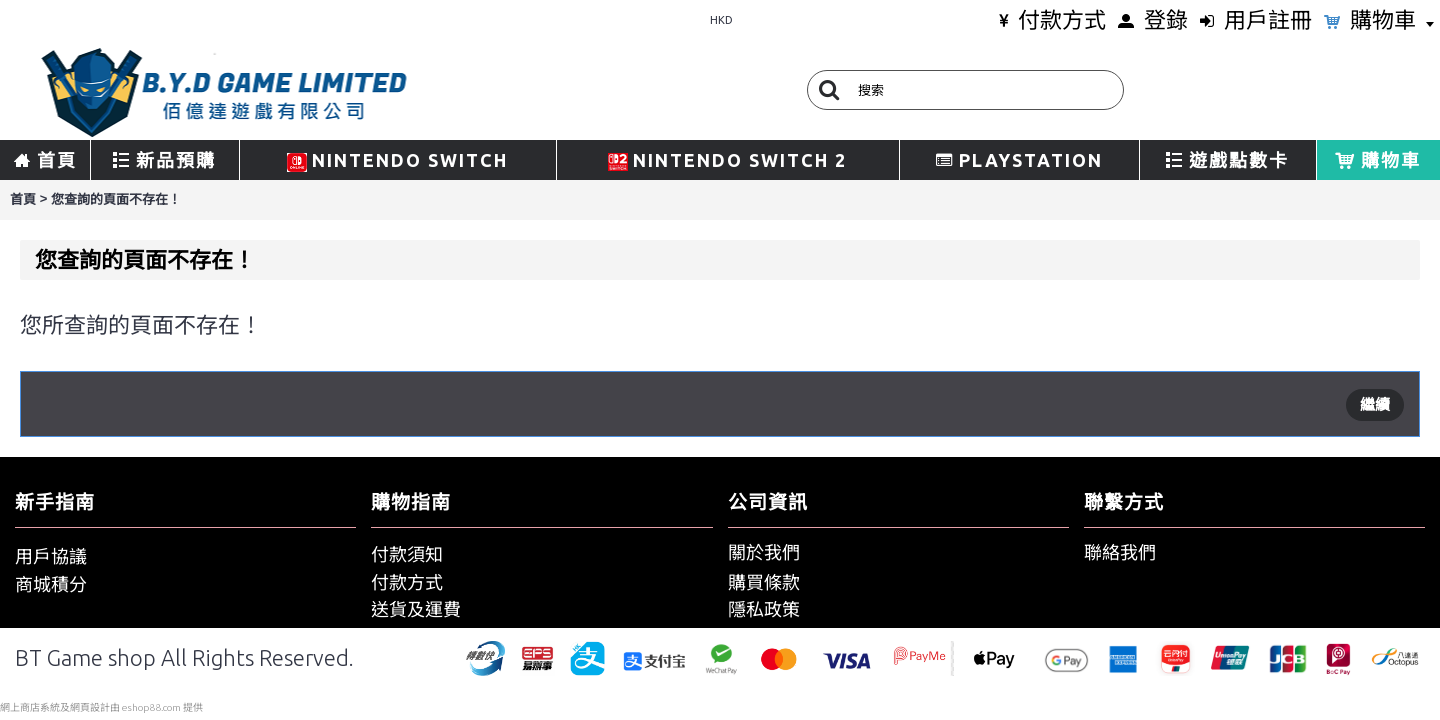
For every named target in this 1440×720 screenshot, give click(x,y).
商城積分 (51, 584)
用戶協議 (51, 556)
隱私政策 (764, 609)
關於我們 (764, 552)
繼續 (1375, 404)
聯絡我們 (1120, 552)
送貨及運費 (416, 609)
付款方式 (407, 582)
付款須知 (407, 554)
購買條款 (764, 582)
